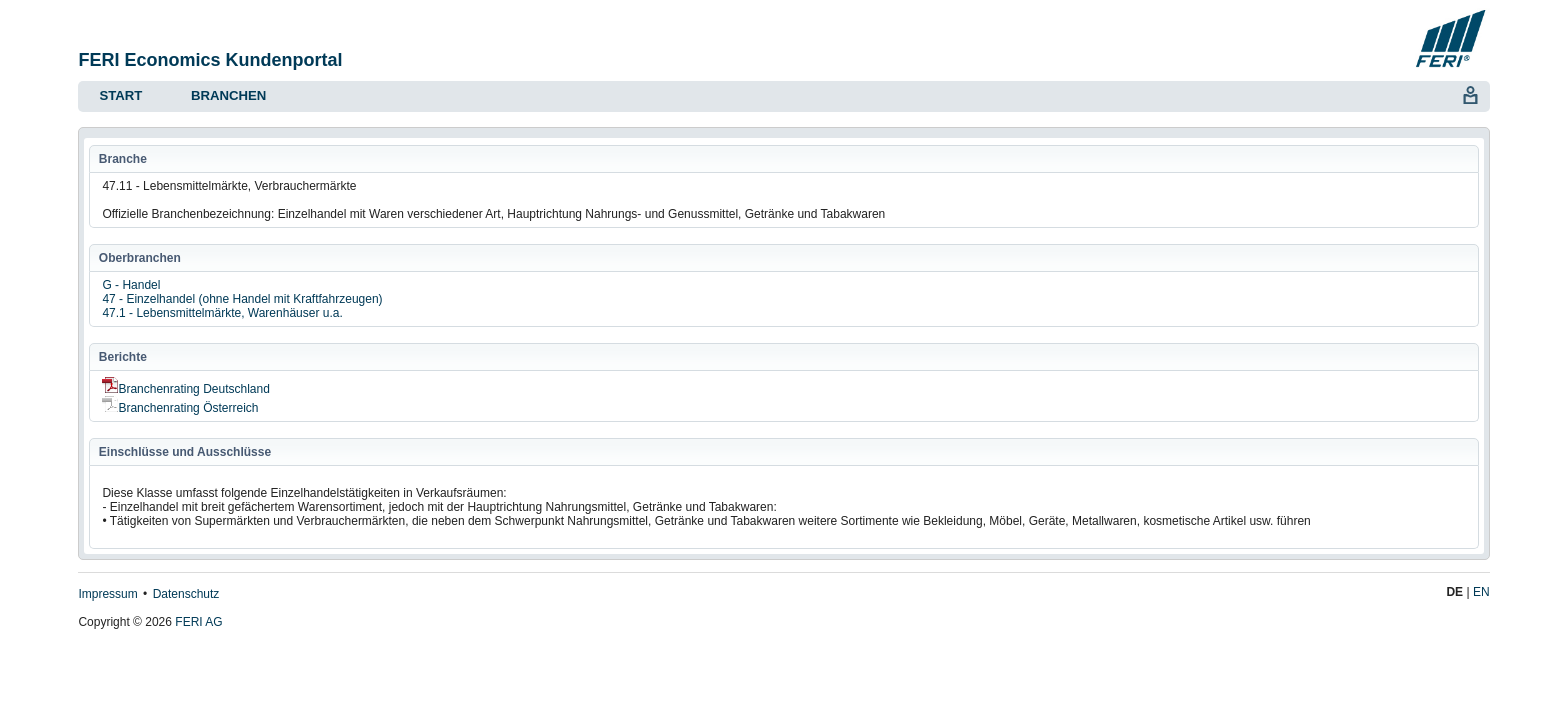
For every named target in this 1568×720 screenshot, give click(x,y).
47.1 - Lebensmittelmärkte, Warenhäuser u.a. (222, 313)
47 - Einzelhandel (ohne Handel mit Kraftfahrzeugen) (242, 299)
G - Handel (131, 285)
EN (1481, 592)
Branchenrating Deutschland (185, 389)
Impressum (107, 594)
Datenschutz (186, 594)
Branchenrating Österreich (180, 408)
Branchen (228, 95)
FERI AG (198, 622)
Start (120, 95)
